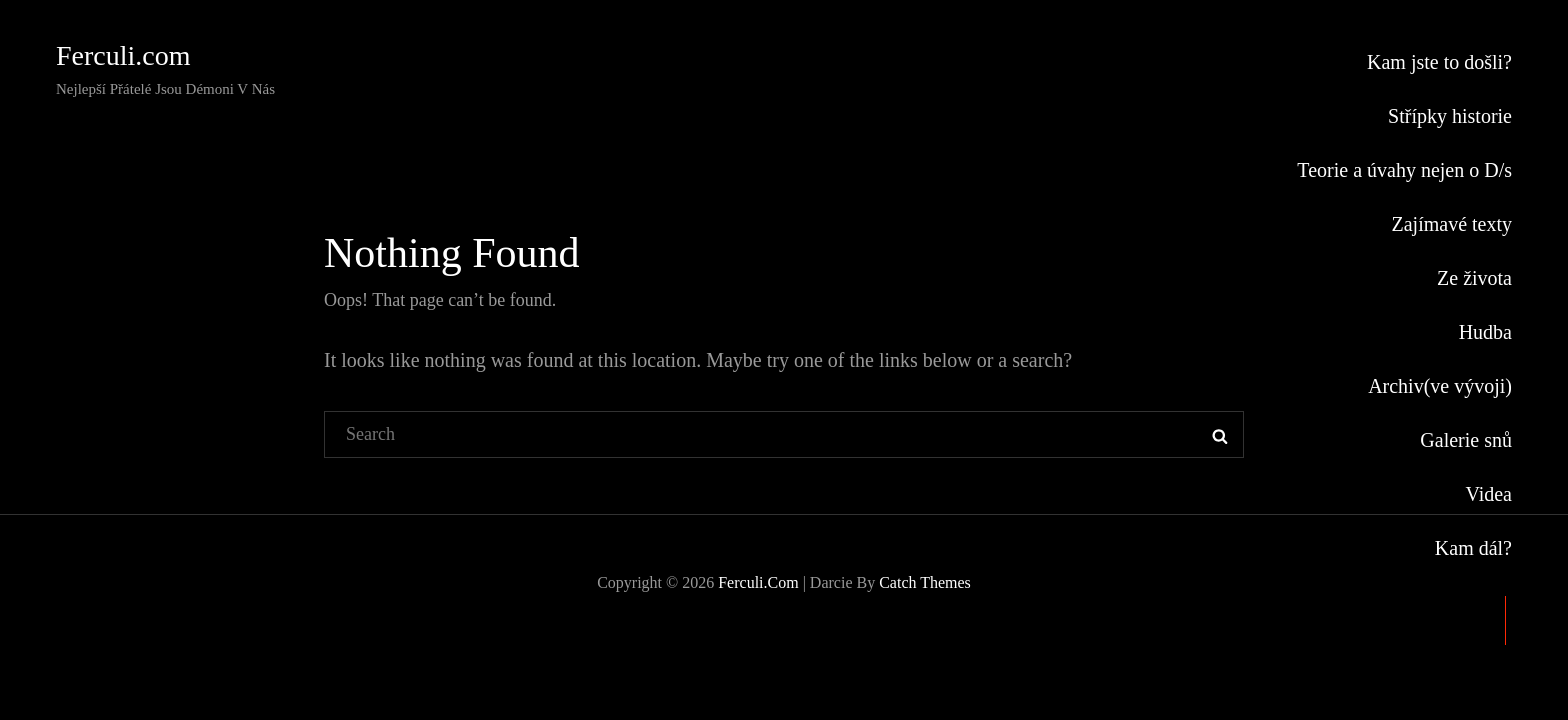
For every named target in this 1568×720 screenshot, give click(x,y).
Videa (1488, 494)
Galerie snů (1466, 440)
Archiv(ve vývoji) (1440, 386)
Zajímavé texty (1451, 224)
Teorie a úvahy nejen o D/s (1404, 170)
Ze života (1474, 278)
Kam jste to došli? (1439, 62)
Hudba (1485, 332)
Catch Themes (925, 582)
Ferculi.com (123, 55)
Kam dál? (1473, 548)
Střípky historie (1450, 116)
